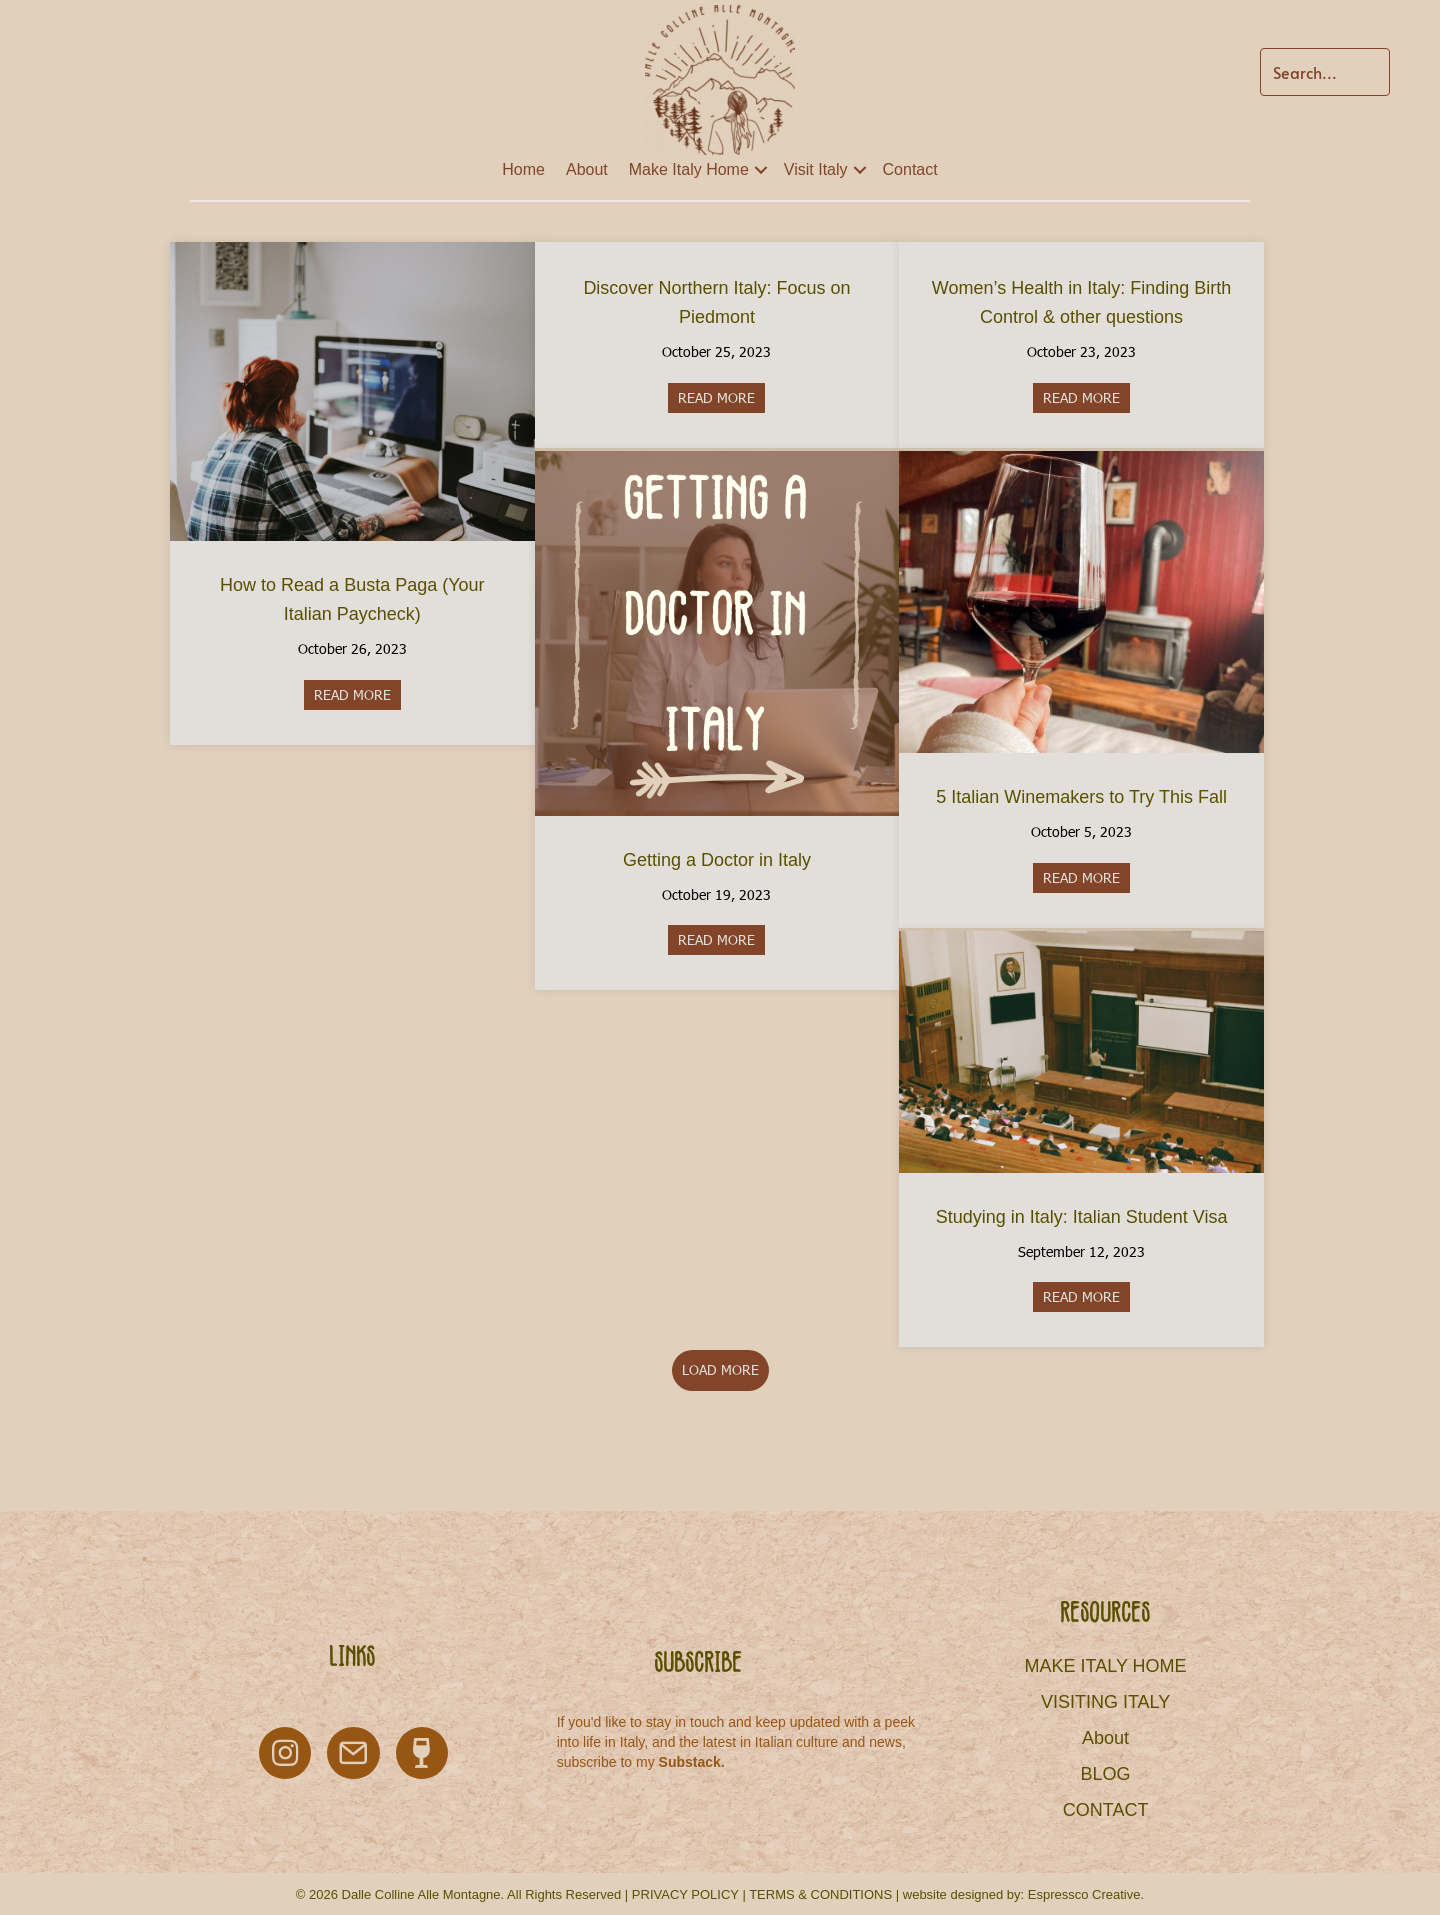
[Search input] (1325, 72)
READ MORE (357, 694)
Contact (910, 169)
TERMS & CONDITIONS (820, 1894)
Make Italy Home (689, 169)
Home (523, 169)
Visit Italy (816, 169)
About (587, 169)
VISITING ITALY (1105, 1702)
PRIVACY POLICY (685, 1894)
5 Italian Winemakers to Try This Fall (1081, 797)
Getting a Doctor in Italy (717, 860)
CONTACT (1106, 1810)
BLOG (1106, 1774)
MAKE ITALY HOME (1106, 1666)
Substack (690, 1762)
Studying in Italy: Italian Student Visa (1082, 1217)
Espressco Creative (1084, 1894)
